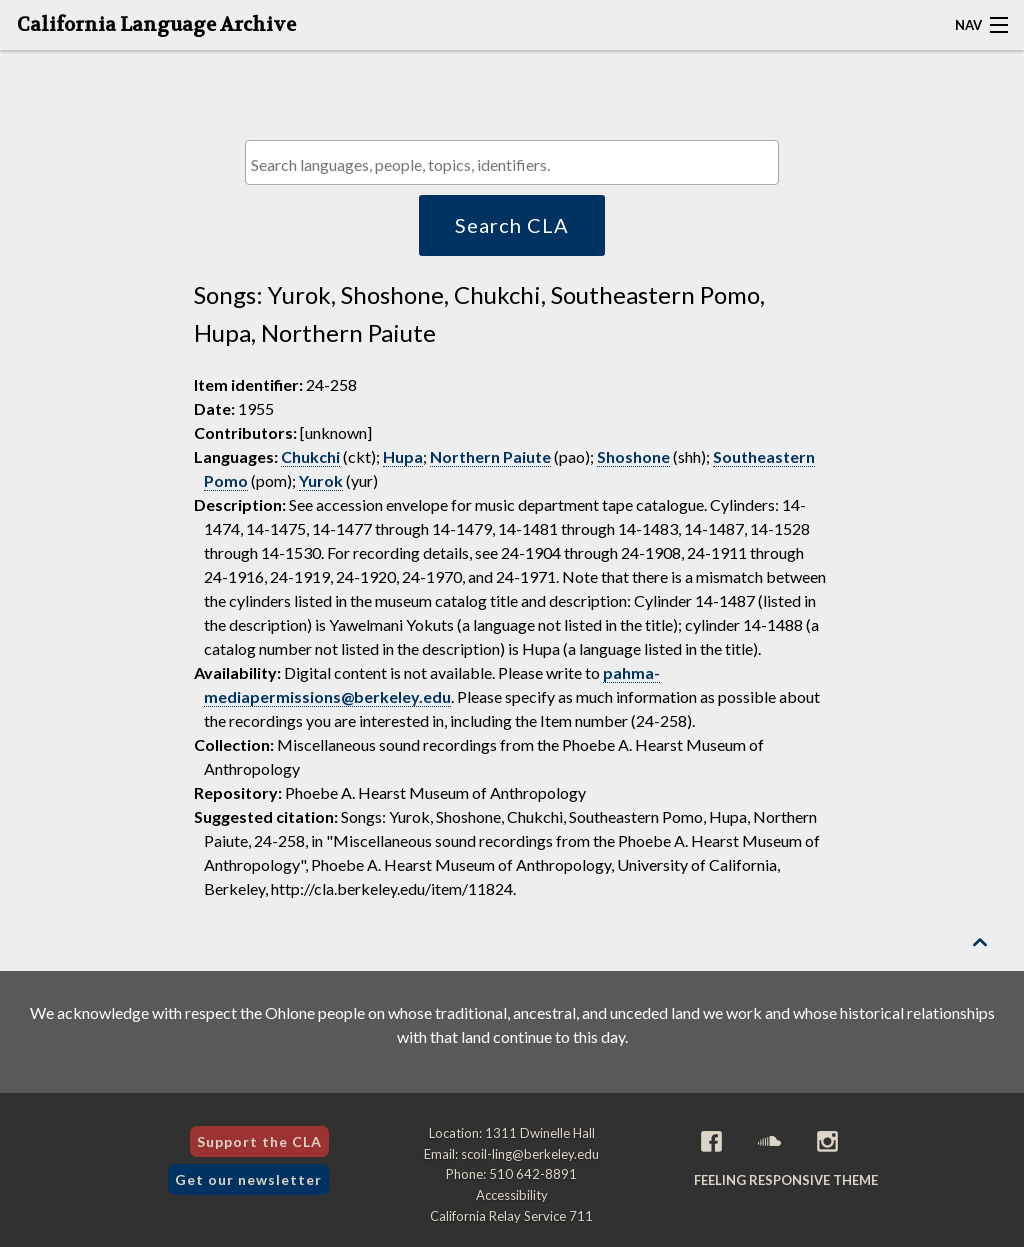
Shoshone (633, 456)
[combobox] (511, 162)
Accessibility (512, 1195)
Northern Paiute (490, 456)
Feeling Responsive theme (786, 1180)
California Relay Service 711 (511, 1216)
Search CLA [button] (512, 225)
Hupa (403, 456)
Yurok (321, 480)
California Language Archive (156, 25)
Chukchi (310, 456)
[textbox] (516, 164)
